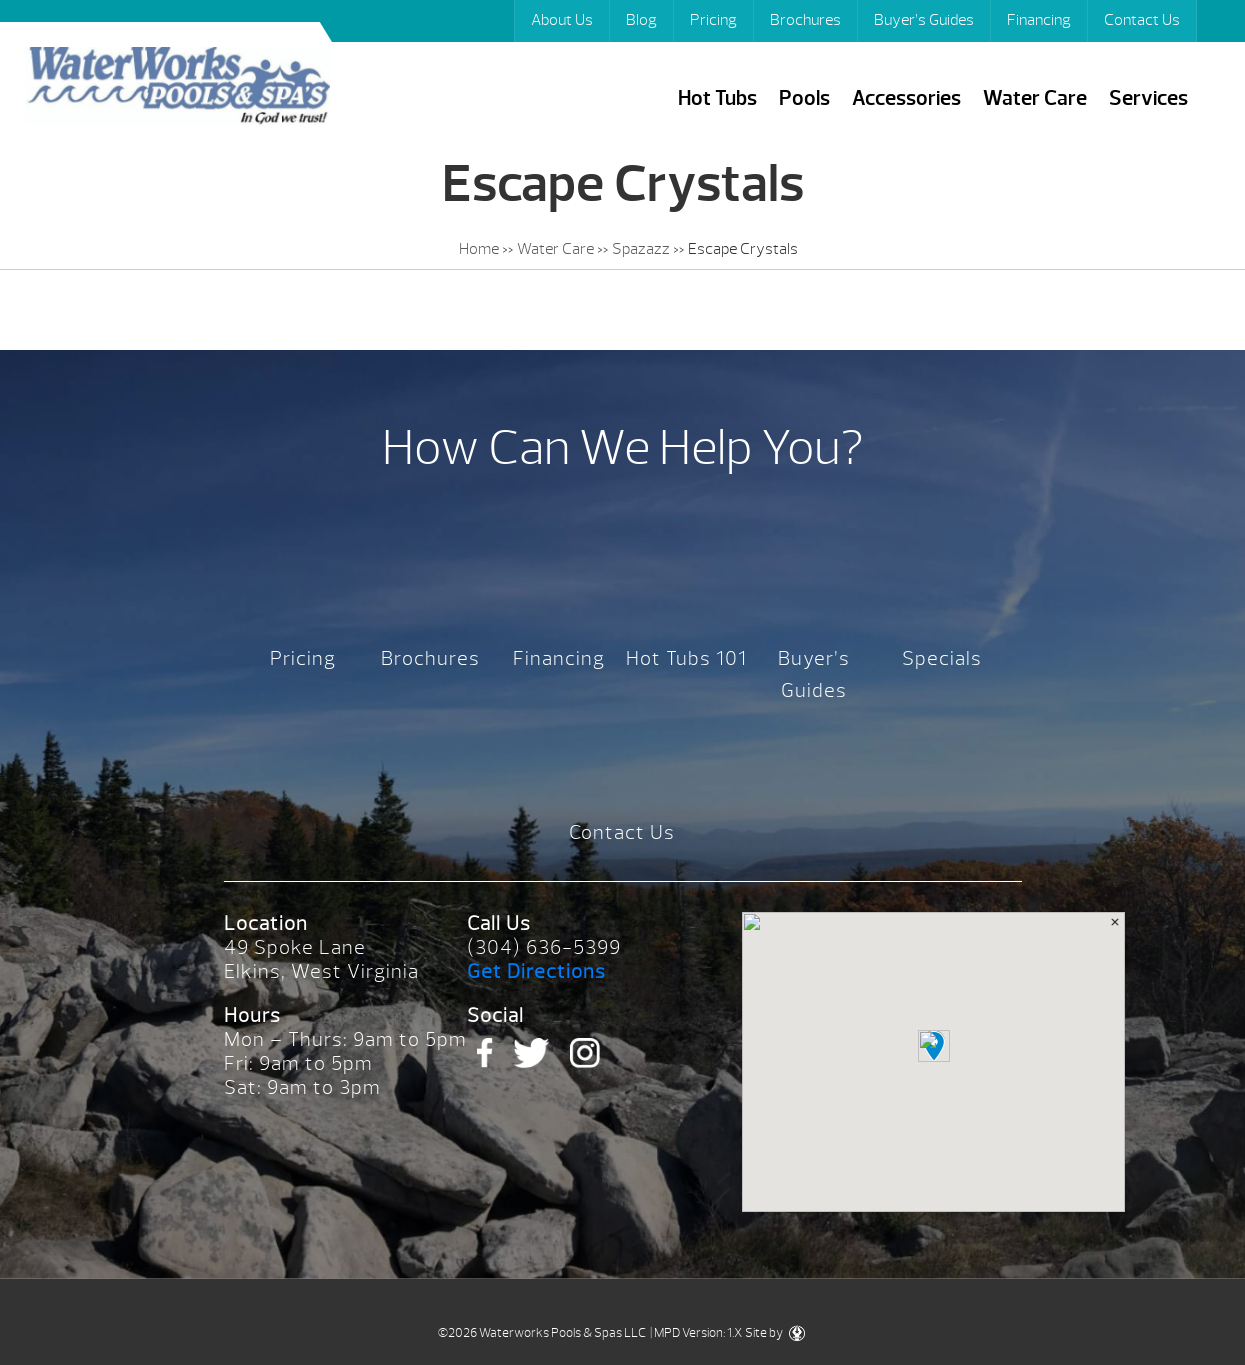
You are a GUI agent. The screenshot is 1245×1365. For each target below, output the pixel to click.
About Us (562, 20)
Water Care (1035, 98)
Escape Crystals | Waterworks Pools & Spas (177, 88)
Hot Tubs (717, 98)
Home (479, 249)
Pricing (713, 20)
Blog (641, 20)
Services (1148, 98)
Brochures (805, 20)
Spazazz (641, 249)
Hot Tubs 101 (686, 658)
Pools (804, 98)
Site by (775, 1333)
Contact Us (1142, 20)
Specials (942, 658)
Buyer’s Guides (924, 20)
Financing (1039, 20)
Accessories (906, 98)
